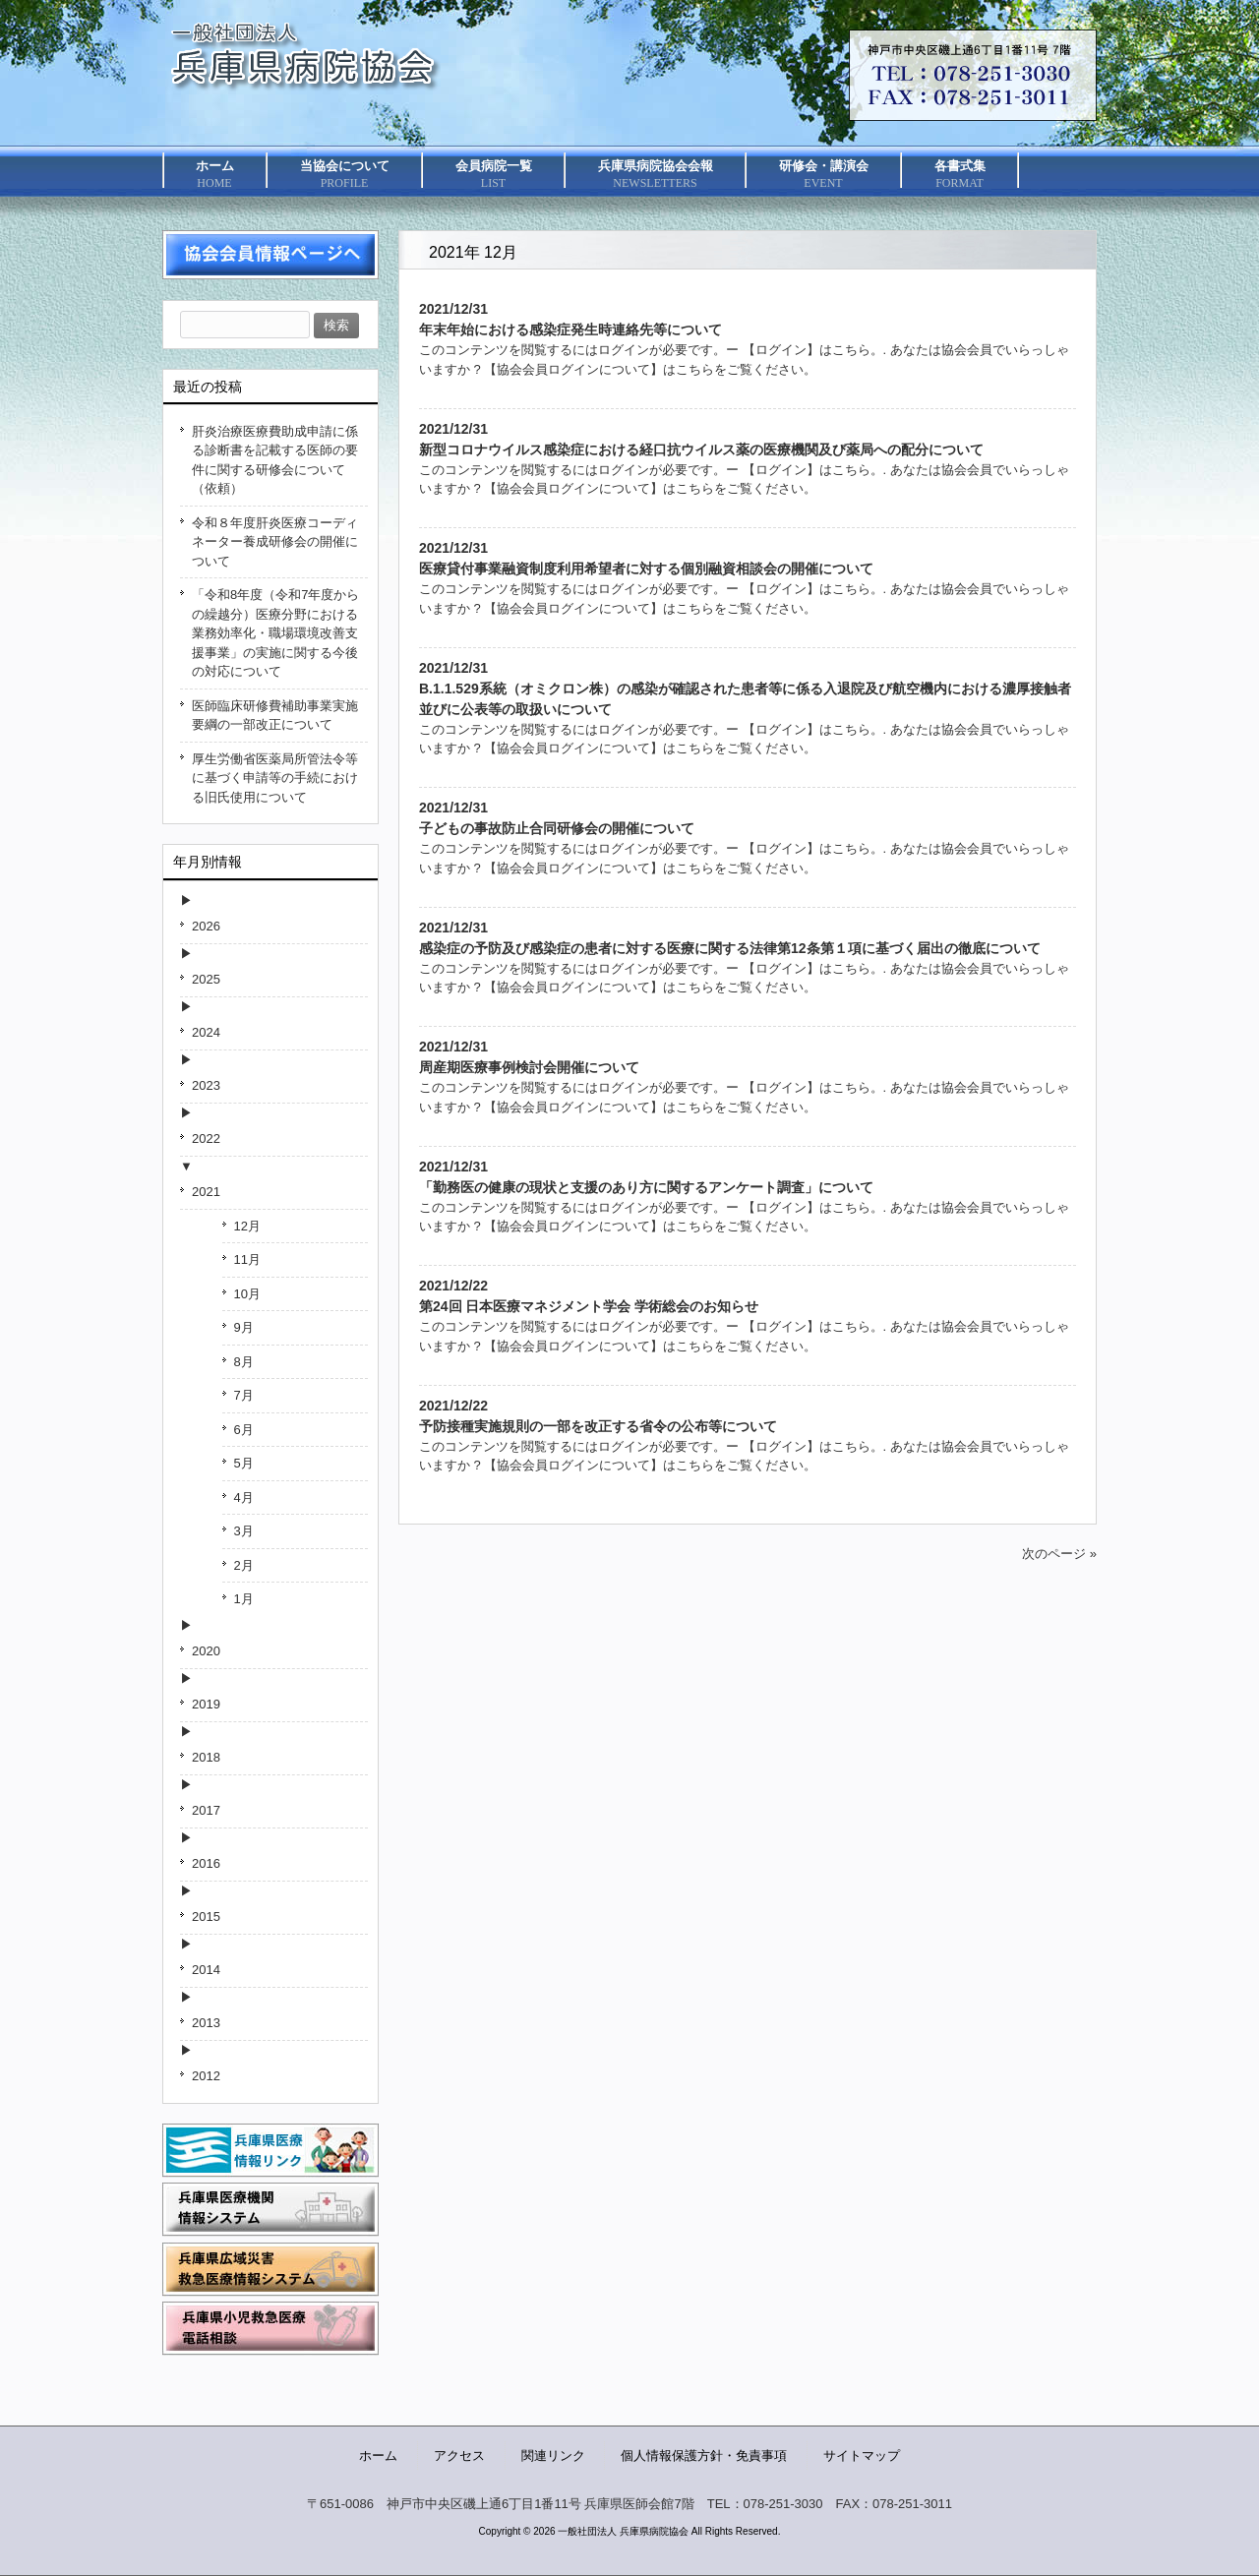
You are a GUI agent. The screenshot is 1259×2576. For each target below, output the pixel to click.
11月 (247, 1259)
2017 (206, 1810)
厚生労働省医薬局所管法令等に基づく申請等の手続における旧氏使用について (275, 778)
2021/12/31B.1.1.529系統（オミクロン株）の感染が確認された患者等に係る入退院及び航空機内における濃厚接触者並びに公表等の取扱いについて (745, 688)
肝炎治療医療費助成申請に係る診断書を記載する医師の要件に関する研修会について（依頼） (275, 460)
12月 (247, 1226)
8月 (244, 1361)
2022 (206, 1138)
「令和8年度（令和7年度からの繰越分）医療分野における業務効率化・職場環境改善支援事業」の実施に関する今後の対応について (275, 633)
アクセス (459, 2455)
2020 (206, 1651)
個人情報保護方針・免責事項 (704, 2455)
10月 (247, 1294)
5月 (244, 1463)
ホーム (378, 2455)
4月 (244, 1497)
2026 (206, 926)
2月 (244, 1565)
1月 (244, 1598)
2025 (206, 979)
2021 (206, 1191)
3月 (244, 1531)
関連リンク (553, 2455)
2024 (206, 1032)
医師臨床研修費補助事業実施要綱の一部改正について (275, 715)
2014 (206, 1969)
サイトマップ (861, 2455)
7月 (244, 1395)
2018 (206, 1757)
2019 (206, 1704)
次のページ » (1059, 1553)
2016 (206, 1863)
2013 (206, 2022)
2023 (206, 1085)
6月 (244, 1429)
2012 (206, 2075)
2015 (206, 1916)
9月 (244, 1327)
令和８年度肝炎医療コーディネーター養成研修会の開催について (275, 542)
